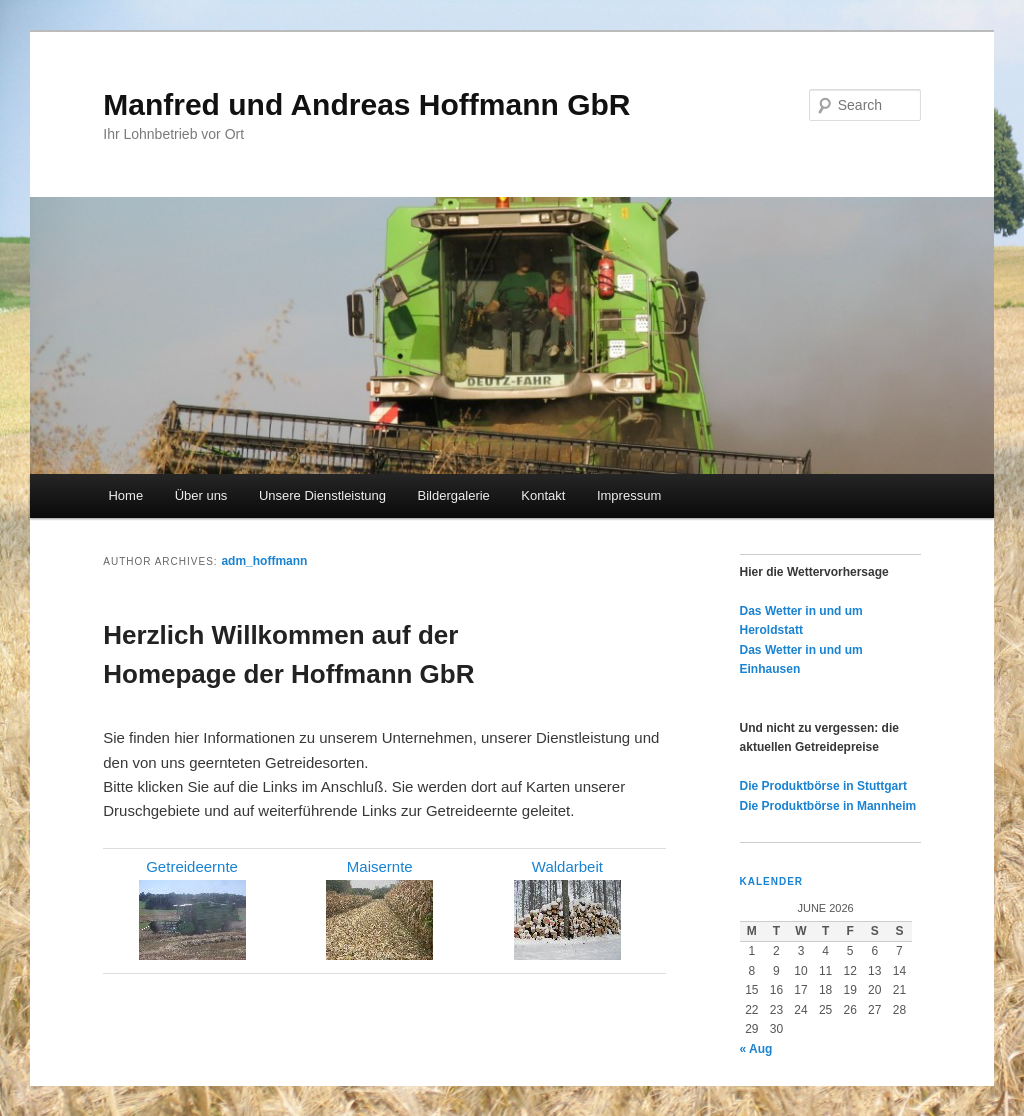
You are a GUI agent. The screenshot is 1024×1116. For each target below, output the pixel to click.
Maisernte (380, 866)
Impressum (629, 495)
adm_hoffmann (264, 561)
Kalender (772, 881)
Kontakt (543, 495)
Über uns (201, 495)
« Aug (756, 1049)
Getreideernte (192, 866)
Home (125, 495)
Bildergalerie (454, 495)
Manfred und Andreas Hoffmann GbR (366, 104)
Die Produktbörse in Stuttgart (823, 786)
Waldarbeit (567, 866)
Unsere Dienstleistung (322, 495)
